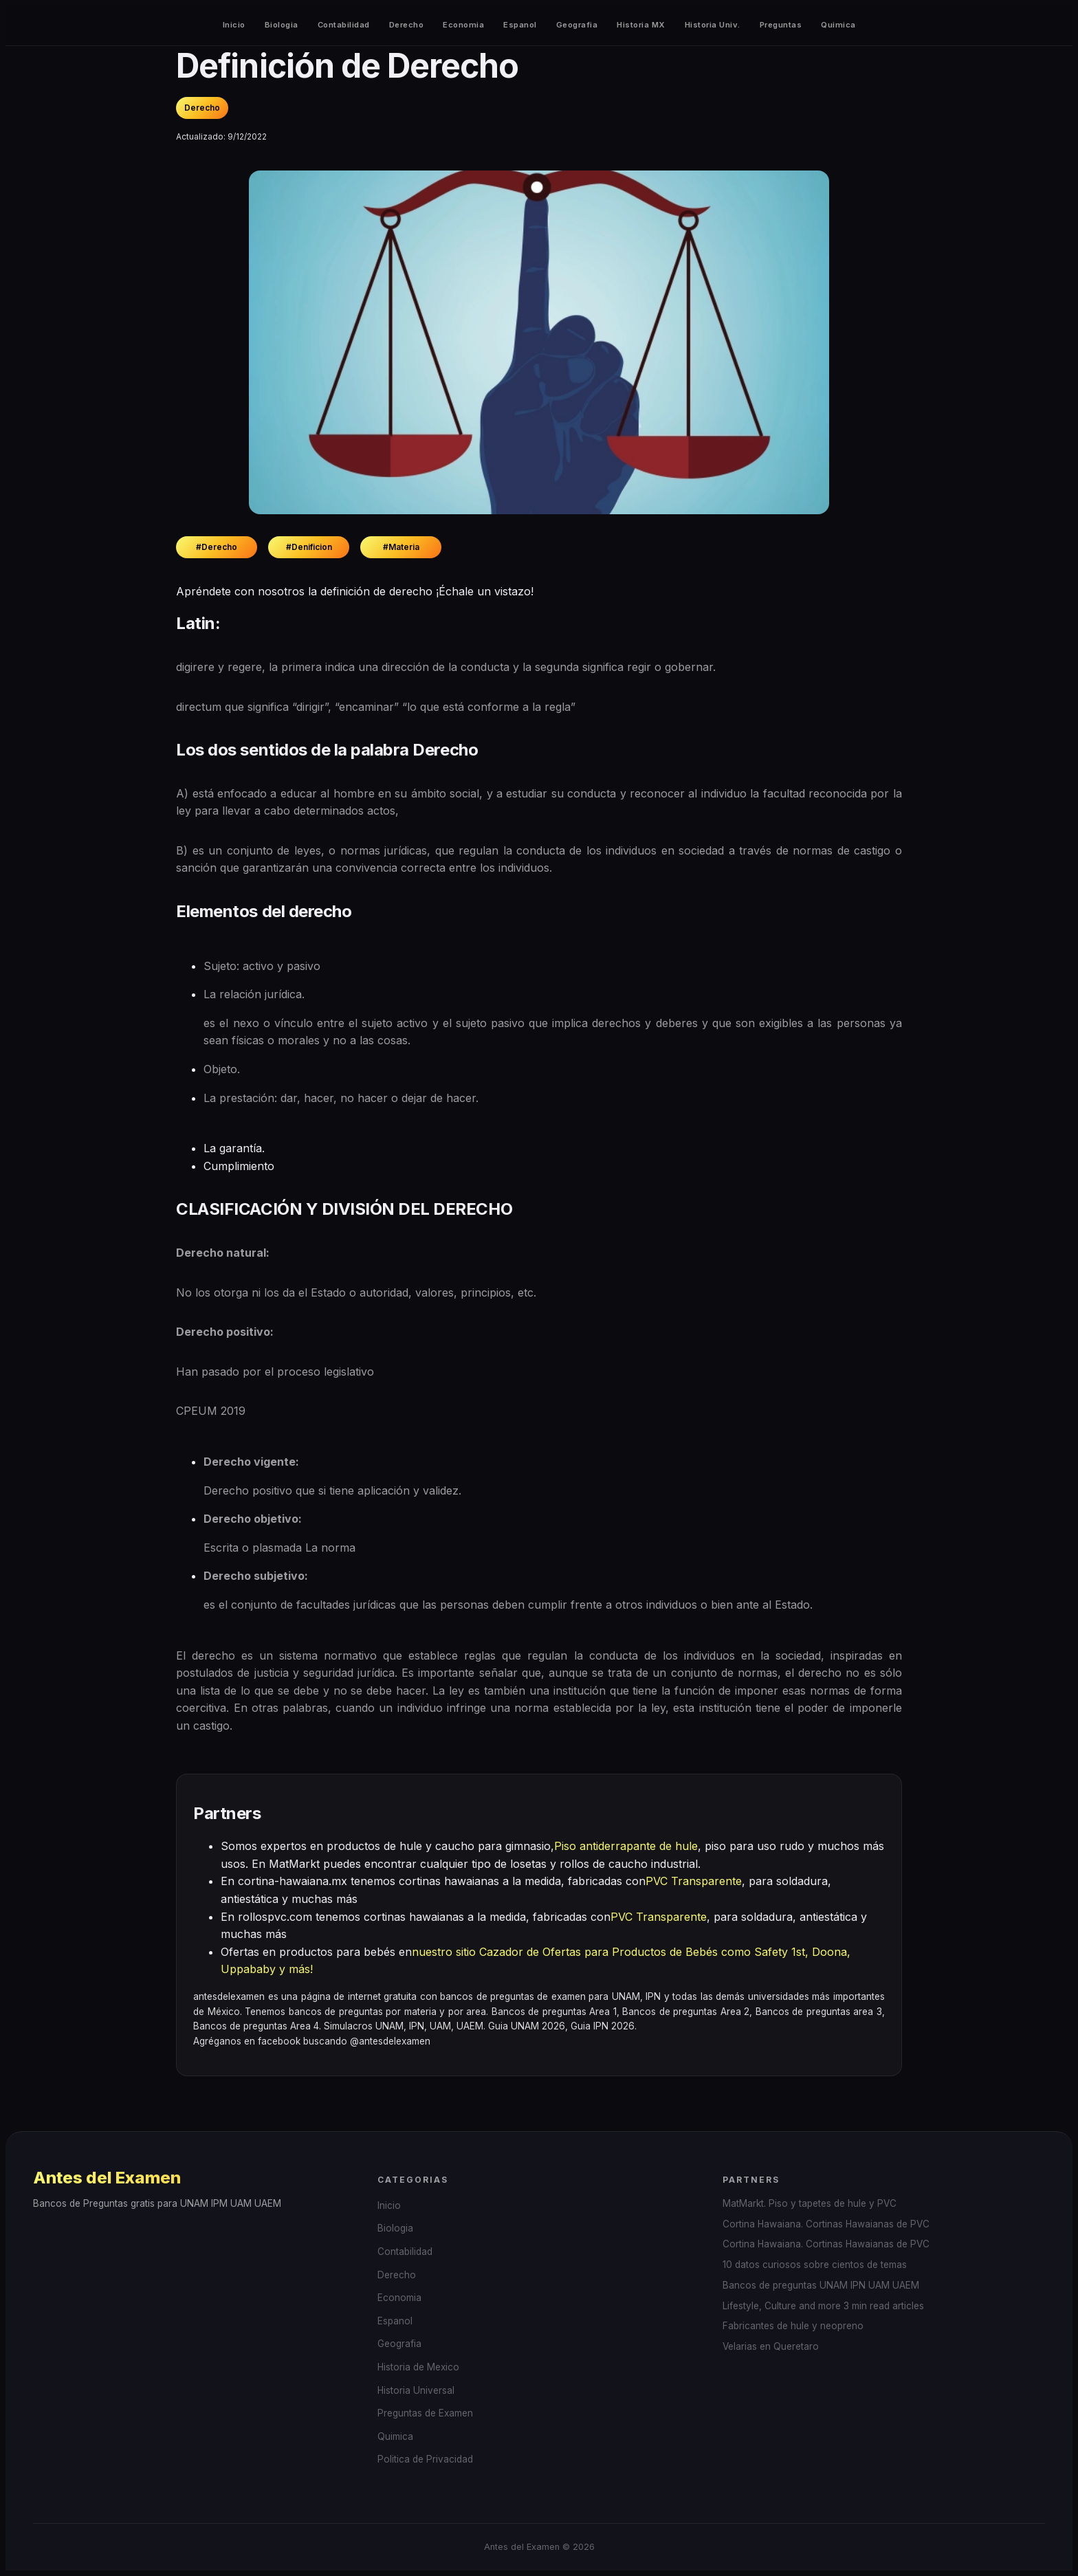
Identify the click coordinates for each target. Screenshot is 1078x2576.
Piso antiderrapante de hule (626, 1846)
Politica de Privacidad (425, 2459)
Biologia (281, 25)
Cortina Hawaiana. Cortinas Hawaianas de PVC (826, 2224)
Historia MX (641, 25)
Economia (463, 25)
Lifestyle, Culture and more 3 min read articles (823, 2305)
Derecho (406, 25)
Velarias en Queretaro (771, 2346)
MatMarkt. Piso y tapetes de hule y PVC (809, 2203)
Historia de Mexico (418, 2367)
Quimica (838, 25)
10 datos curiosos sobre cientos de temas (815, 2264)
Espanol (520, 25)
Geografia (577, 25)
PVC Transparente (694, 1881)
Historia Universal (415, 2390)
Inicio (234, 25)
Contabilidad (344, 25)
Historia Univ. (712, 25)
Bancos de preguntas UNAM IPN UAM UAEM (821, 2285)
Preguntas (781, 25)
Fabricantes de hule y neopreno (793, 2325)
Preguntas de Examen (425, 2413)
